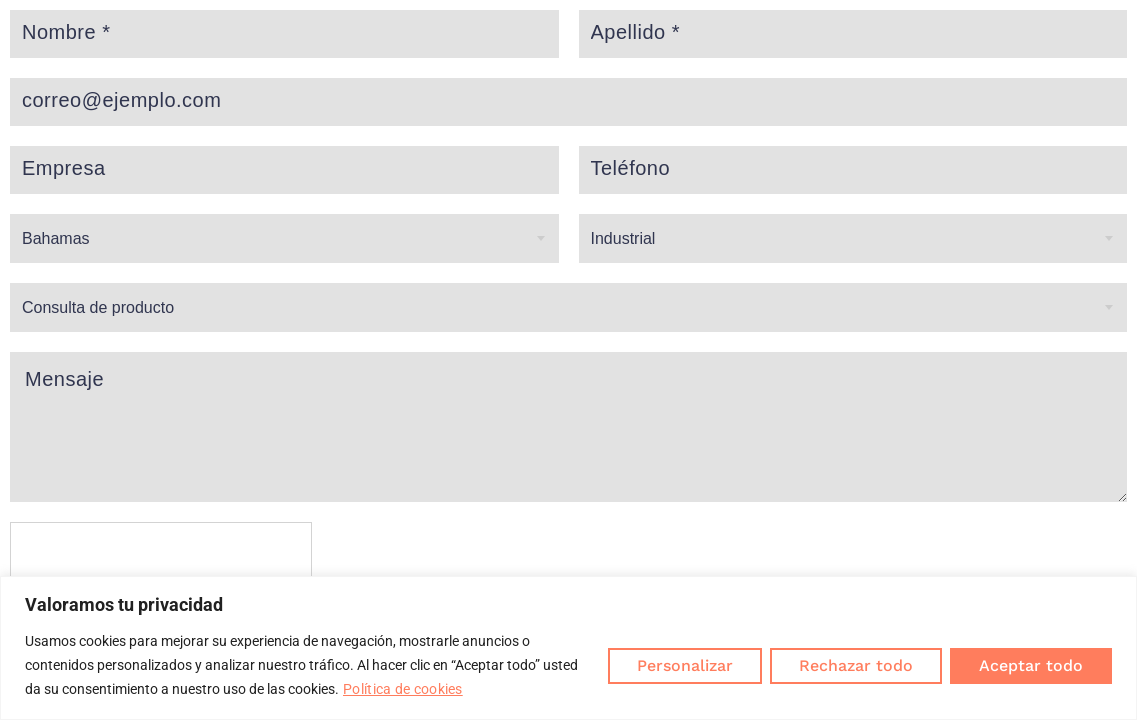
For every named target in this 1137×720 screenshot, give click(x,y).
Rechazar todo (856, 665)
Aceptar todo (1031, 665)
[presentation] (162, 561)
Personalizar (685, 665)
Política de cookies (403, 689)
